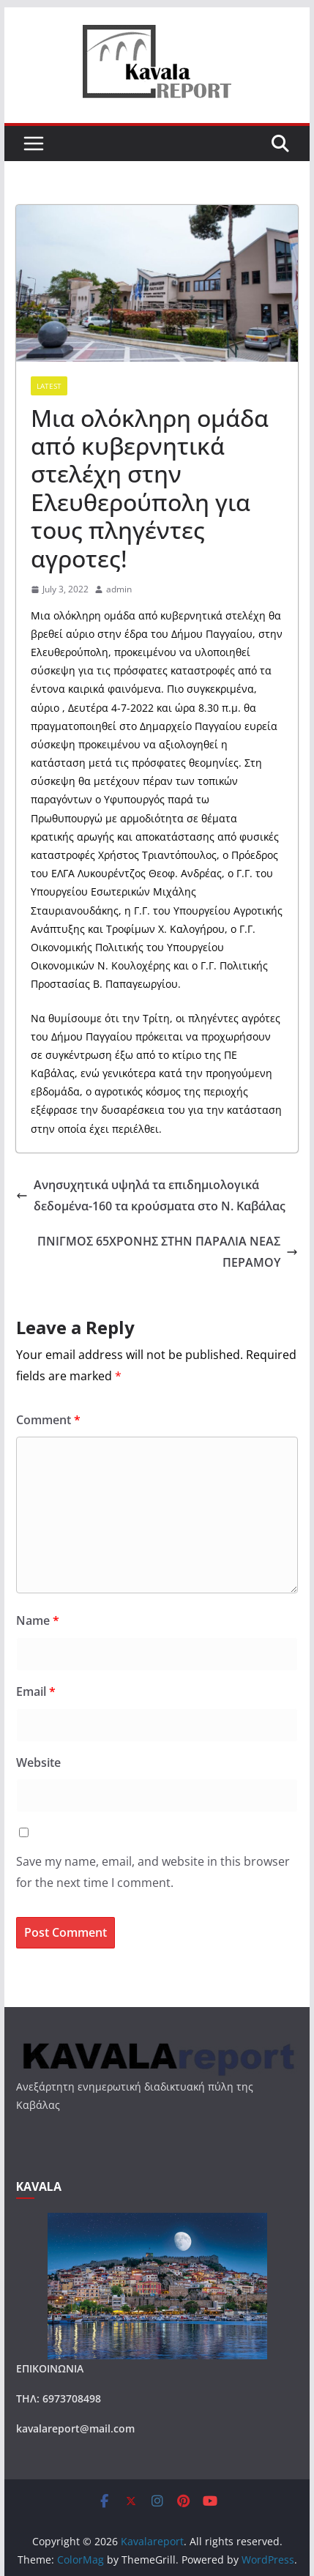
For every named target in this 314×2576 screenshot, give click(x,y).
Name (37, 1620)
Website (38, 1762)
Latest (49, 386)
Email (36, 1691)
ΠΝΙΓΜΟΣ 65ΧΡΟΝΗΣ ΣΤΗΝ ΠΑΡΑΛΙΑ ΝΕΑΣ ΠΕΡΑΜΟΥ (167, 1251)
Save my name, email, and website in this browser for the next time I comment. (153, 1872)
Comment (48, 1420)
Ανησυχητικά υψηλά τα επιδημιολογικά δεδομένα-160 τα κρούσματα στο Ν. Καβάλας (150, 1195)
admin (119, 589)
